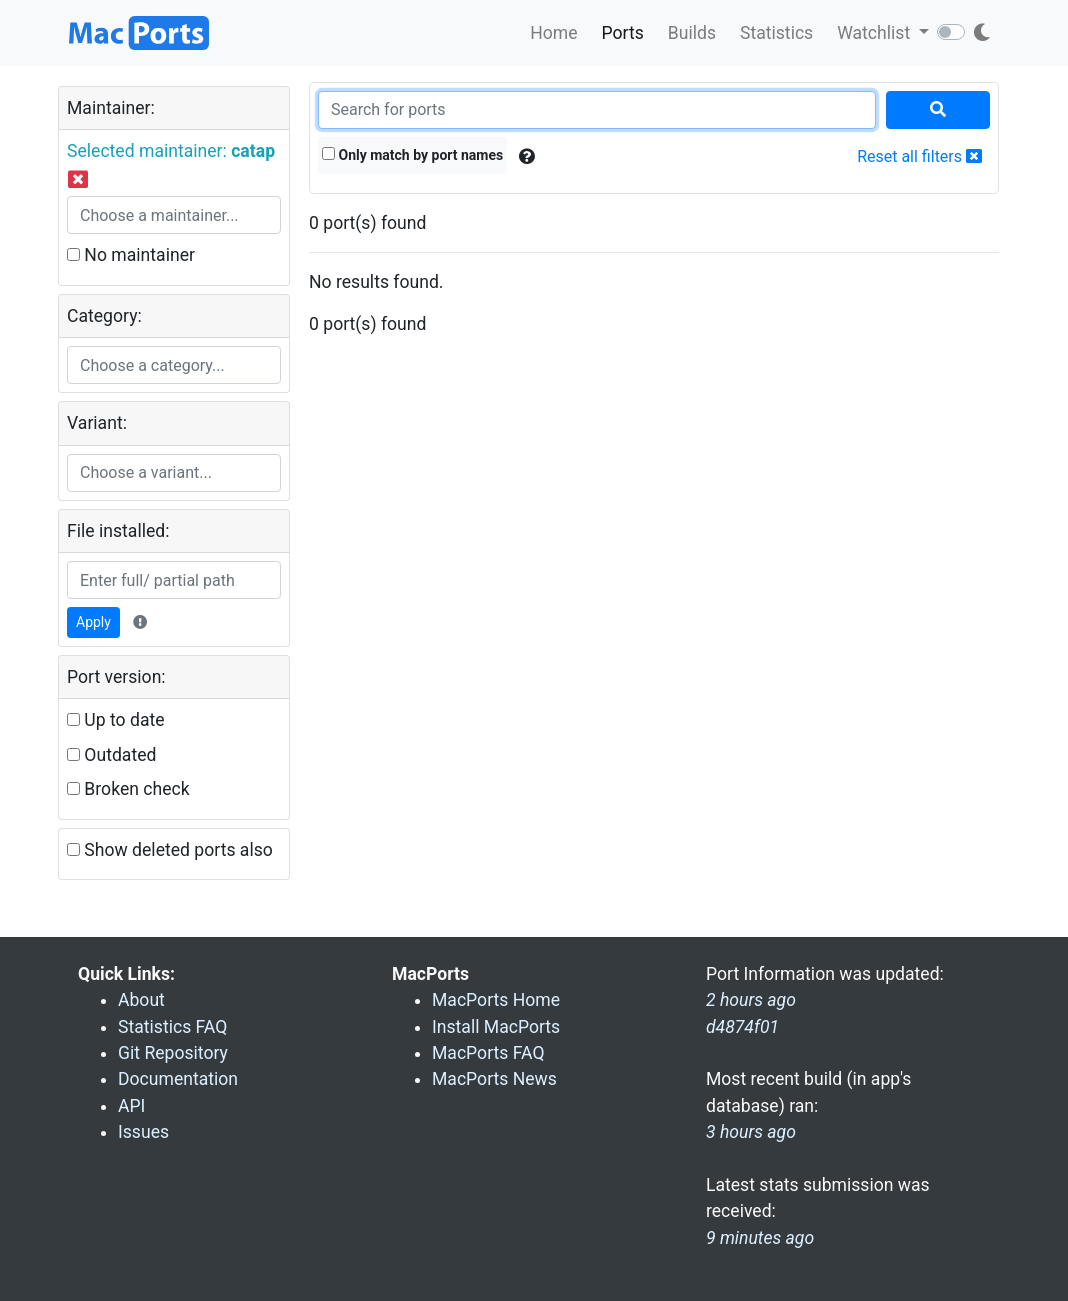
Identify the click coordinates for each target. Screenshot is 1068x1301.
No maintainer (131, 255)
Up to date (116, 720)
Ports (623, 33)
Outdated (111, 755)
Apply (93, 622)
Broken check (128, 789)
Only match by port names (412, 155)
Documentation (178, 1079)
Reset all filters (919, 156)
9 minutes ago (760, 1238)
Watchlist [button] (875, 33)
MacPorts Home (496, 1000)
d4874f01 (742, 1027)
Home (553, 33)
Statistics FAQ (172, 1027)
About (141, 1000)
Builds (692, 33)
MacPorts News (494, 1079)
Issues (143, 1132)
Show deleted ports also (170, 850)
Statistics (776, 33)
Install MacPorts (496, 1027)
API (131, 1106)
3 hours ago (751, 1132)
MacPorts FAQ (488, 1053)
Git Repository (173, 1053)
